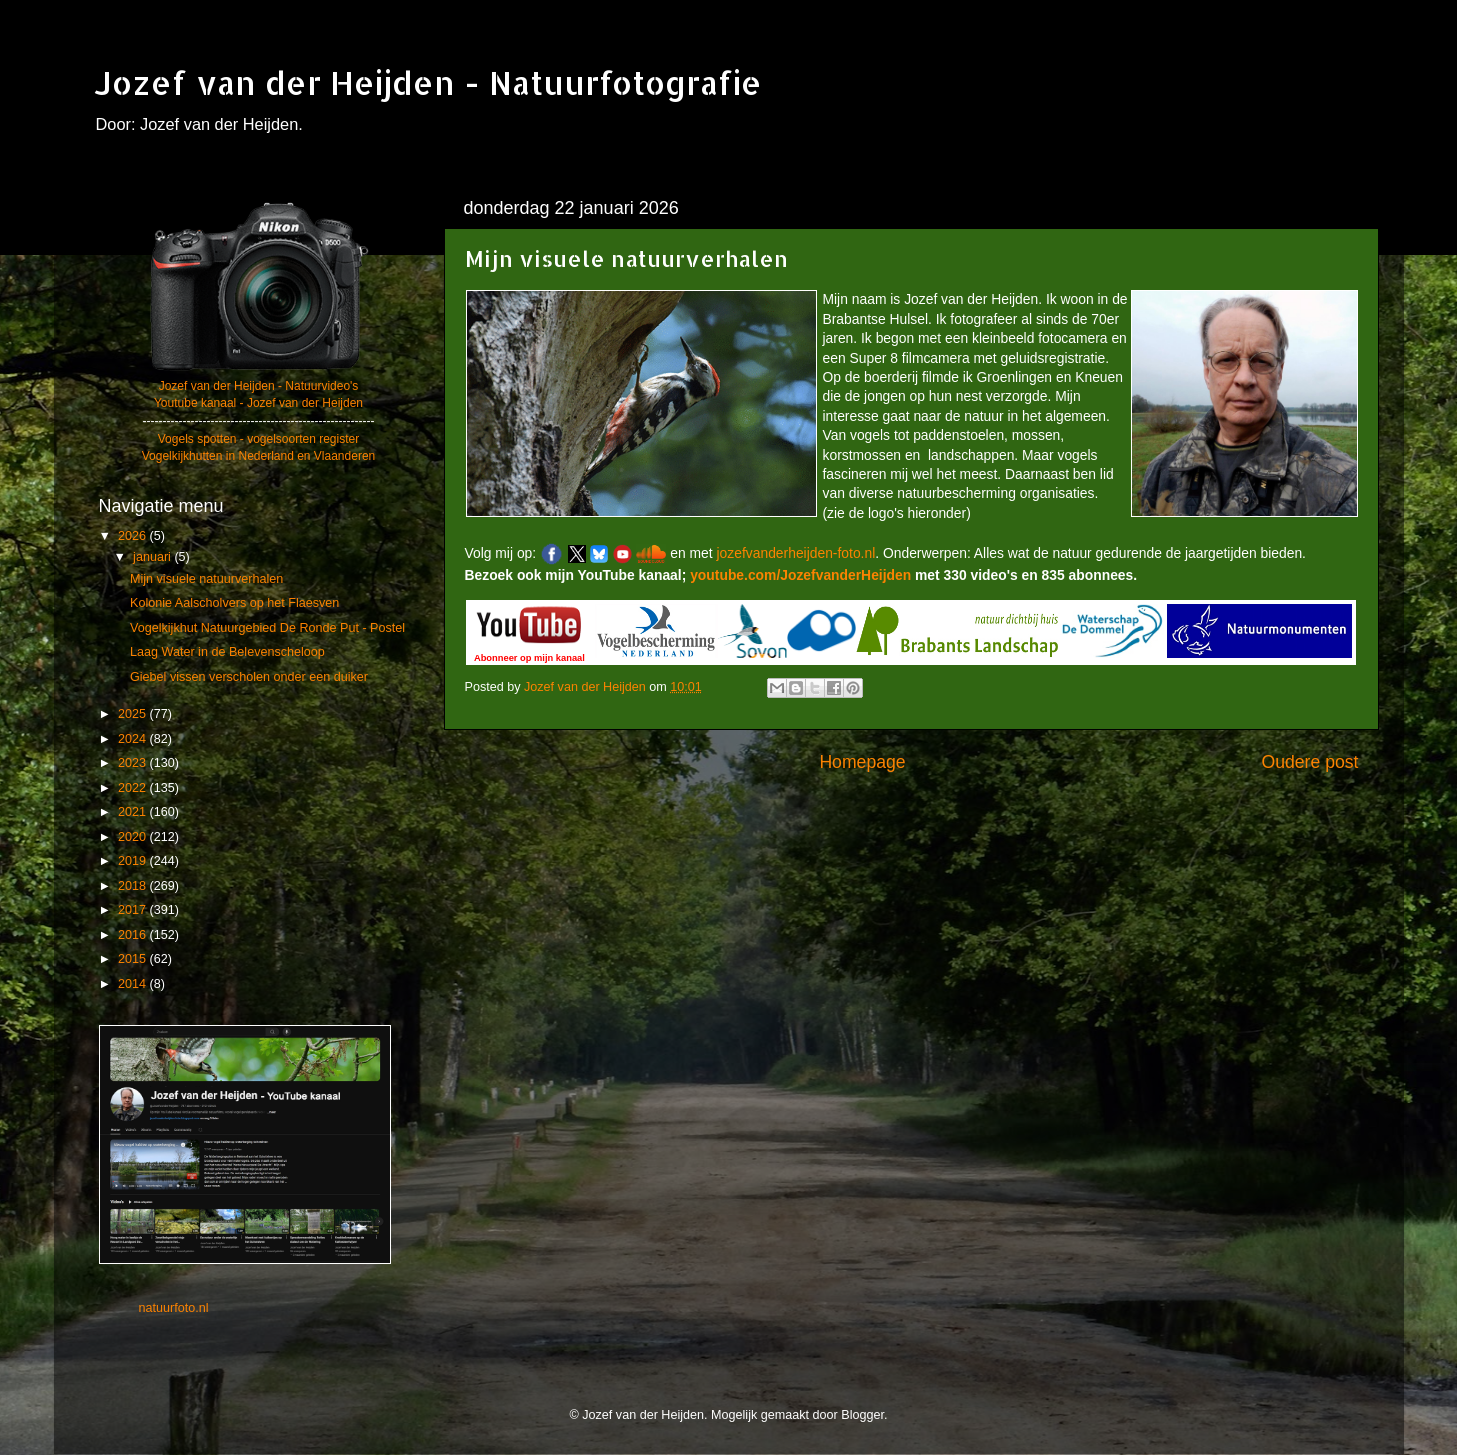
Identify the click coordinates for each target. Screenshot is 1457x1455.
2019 (134, 861)
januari (153, 557)
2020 (134, 837)
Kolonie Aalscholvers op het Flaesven (234, 603)
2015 (134, 959)
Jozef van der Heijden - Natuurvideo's (259, 386)
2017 (134, 910)
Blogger (862, 1415)
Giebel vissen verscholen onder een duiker (249, 677)
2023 (134, 763)
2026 (134, 536)
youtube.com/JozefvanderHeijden (800, 575)
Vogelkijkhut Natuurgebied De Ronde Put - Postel (267, 628)
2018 (134, 886)
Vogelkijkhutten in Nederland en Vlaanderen (259, 456)
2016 (134, 935)
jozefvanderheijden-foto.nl (796, 553)
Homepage (862, 762)
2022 (134, 788)
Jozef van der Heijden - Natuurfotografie (428, 82)
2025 (134, 714)
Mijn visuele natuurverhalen (206, 579)
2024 (134, 739)
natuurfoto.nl (174, 1308)
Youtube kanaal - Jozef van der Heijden (258, 403)
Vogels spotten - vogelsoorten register (258, 439)
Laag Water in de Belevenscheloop (227, 652)
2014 (134, 984)
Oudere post (1310, 762)
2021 (134, 812)
